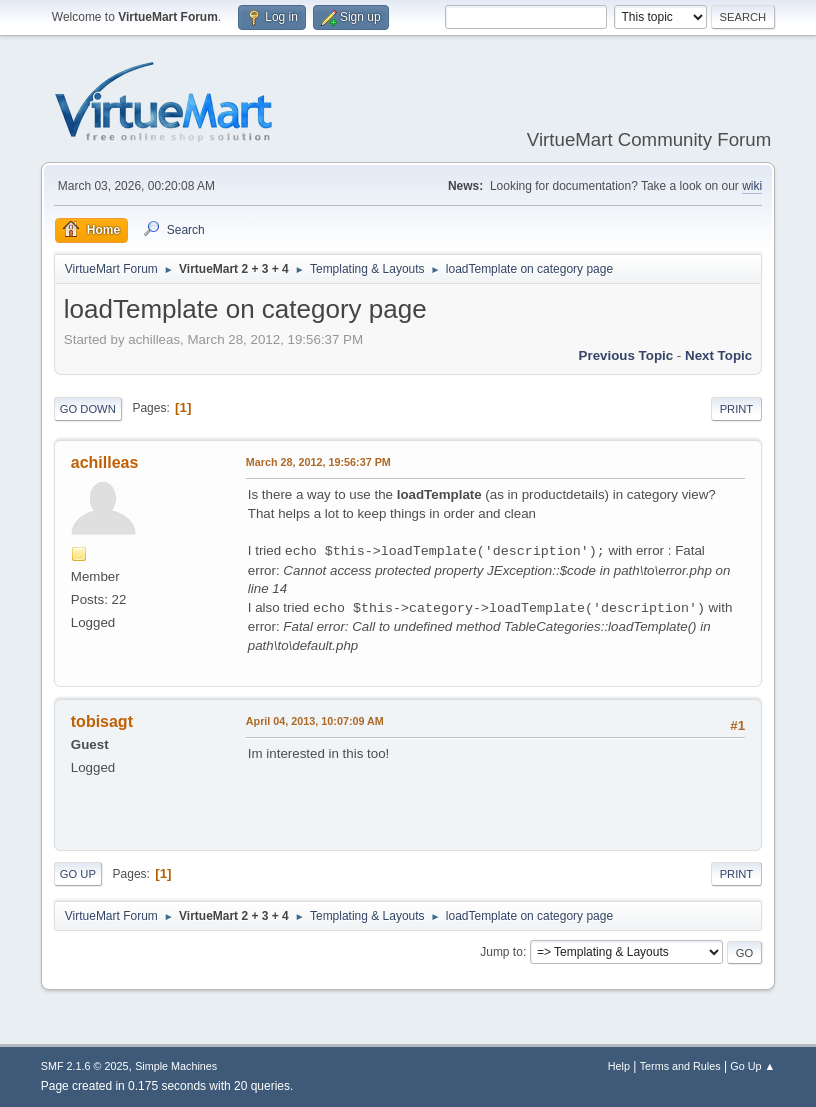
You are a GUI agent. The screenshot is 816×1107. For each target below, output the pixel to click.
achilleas (105, 462)
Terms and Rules (680, 1066)
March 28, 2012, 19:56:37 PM (318, 462)
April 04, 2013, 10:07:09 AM (315, 721)
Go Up (78, 874)
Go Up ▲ (752, 1066)
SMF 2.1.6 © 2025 (85, 1066)
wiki (752, 186)
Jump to (501, 952)
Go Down (88, 409)
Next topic (718, 355)
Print (737, 409)
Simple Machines (176, 1066)
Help (619, 1066)
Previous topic (626, 355)
